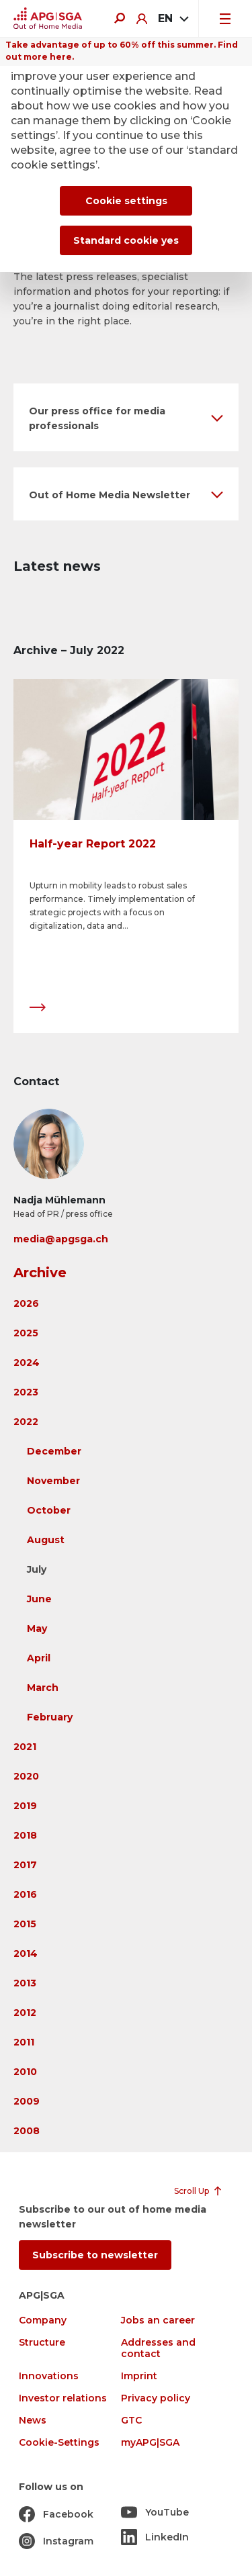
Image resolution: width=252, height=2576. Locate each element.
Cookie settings (126, 201)
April (38, 1658)
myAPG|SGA (150, 2442)
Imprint (139, 2376)
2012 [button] (24, 2013)
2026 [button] (26, 1303)
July (36, 1569)
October (49, 1510)
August (46, 1540)
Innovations (49, 2376)
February (50, 1717)
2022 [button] (25, 1422)
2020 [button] (26, 1776)
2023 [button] (25, 1392)
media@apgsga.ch (60, 1239)
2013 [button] (24, 1983)
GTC (131, 2420)
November (53, 1481)
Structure (42, 2342)
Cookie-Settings (59, 2442)
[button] (126, 417)
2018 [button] (25, 1835)
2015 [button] (24, 1924)
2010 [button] (25, 2072)
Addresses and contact (158, 2348)
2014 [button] (25, 1953)
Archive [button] (40, 1272)
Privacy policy (155, 2398)
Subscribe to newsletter (95, 2255)
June (39, 1599)
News (32, 2420)
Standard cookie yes (126, 240)
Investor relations (63, 2398)
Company (43, 2320)
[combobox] (172, 19)
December (54, 1451)
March (42, 1688)
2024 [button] (26, 1362)
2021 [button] (24, 1747)
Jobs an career (158, 2320)
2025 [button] (25, 1333)
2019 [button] (25, 1806)
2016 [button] (25, 1894)
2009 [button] (26, 2101)
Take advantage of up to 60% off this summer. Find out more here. (121, 51)
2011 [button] (23, 2042)
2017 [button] (25, 1865)
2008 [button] (26, 2131)
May (37, 1628)
